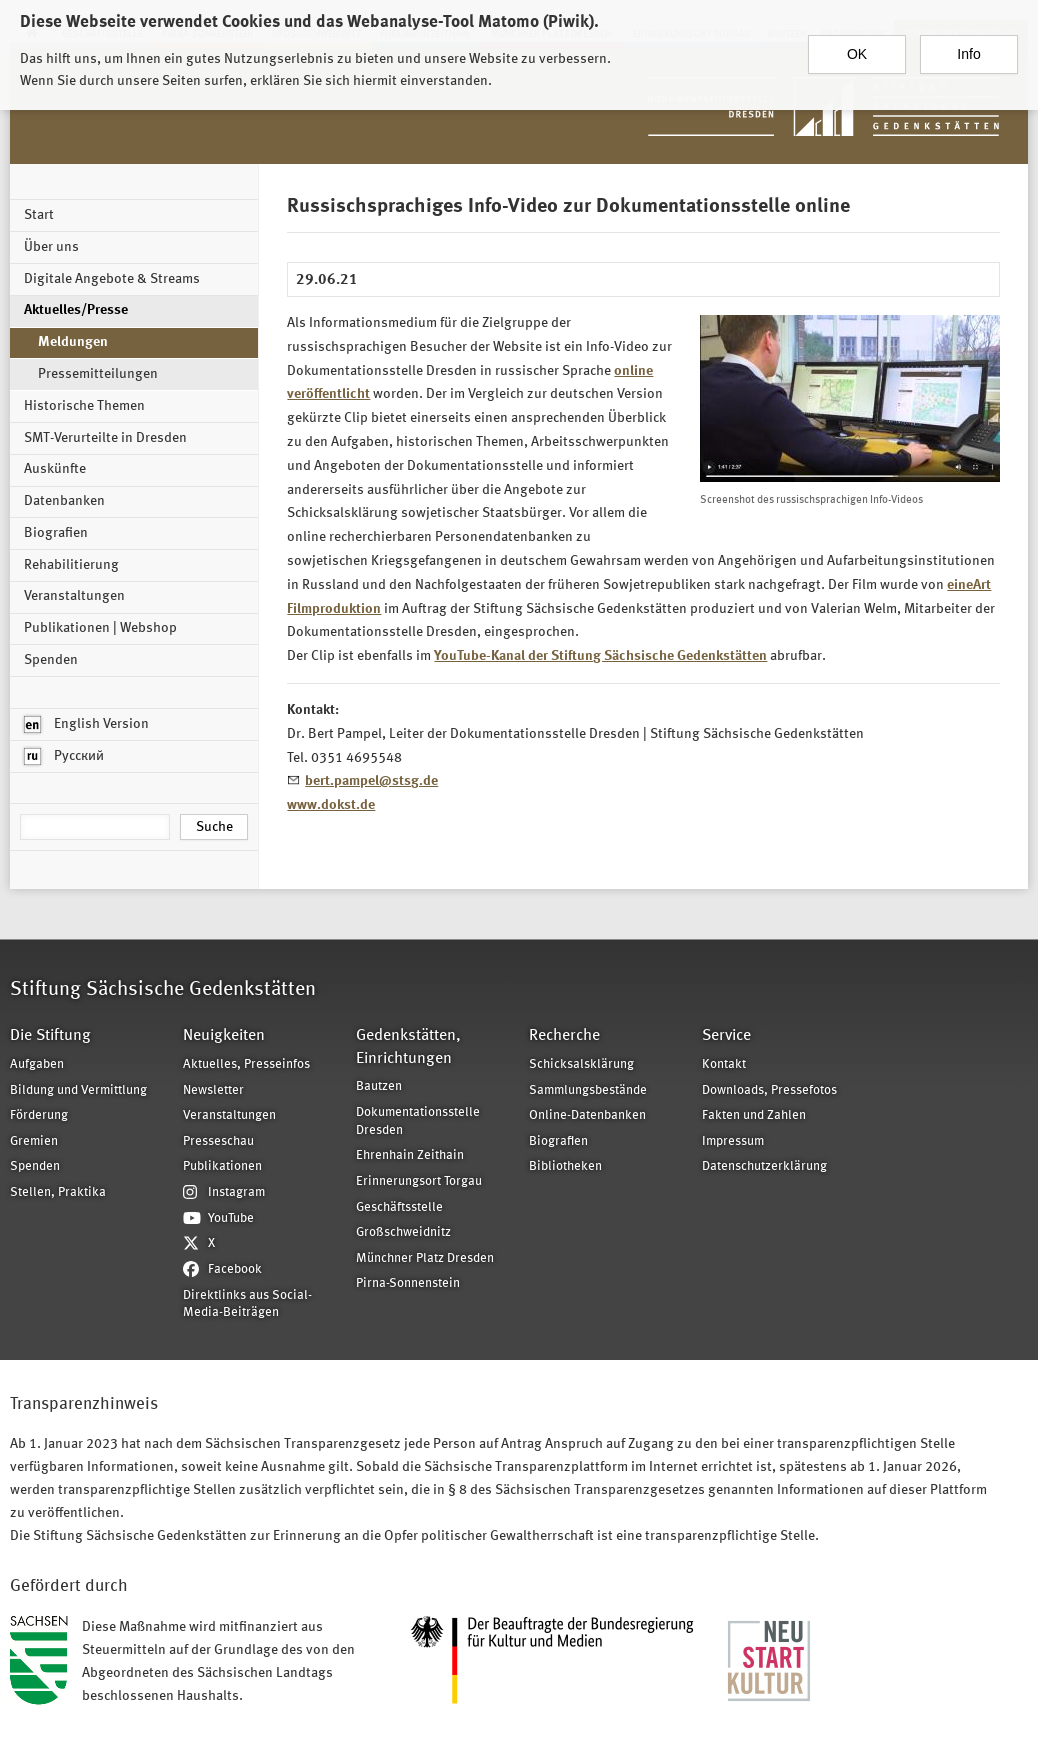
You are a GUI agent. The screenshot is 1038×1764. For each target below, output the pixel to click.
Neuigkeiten (224, 1036)
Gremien (34, 1141)
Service (726, 1036)
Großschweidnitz (403, 1232)
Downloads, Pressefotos (769, 1090)
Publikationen (222, 1166)
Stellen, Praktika (58, 1192)
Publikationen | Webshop (100, 628)
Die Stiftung (50, 1036)
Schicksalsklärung (581, 1064)
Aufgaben (37, 1064)
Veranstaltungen (74, 596)
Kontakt (724, 1064)
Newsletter (213, 1090)
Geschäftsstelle (399, 1207)
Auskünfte (55, 469)
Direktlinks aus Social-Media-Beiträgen (247, 1304)
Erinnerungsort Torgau (419, 1181)
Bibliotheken (565, 1166)
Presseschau (218, 1141)
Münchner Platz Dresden (425, 1258)
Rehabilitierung (71, 565)
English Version (86, 724)
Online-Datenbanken (587, 1115)
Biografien (56, 533)
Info (968, 47)
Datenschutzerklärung (764, 1166)
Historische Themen (84, 406)
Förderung (39, 1115)
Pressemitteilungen (98, 374)
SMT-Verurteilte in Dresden (105, 438)
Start (39, 215)
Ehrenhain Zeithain (410, 1155)
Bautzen (379, 1086)
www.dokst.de (331, 805)
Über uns (51, 247)
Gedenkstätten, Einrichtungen (408, 1047)
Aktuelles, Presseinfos (246, 1064)
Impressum (733, 1141)
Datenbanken (64, 501)
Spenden (51, 660)
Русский (64, 756)
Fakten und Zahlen (754, 1115)
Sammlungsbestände (588, 1090)
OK (857, 47)
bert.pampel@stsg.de (371, 781)
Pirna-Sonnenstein (408, 1283)
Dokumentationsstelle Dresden (418, 1121)
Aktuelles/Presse (76, 310)
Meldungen (73, 342)
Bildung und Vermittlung (78, 1090)
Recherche (564, 1036)
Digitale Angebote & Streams (112, 279)
